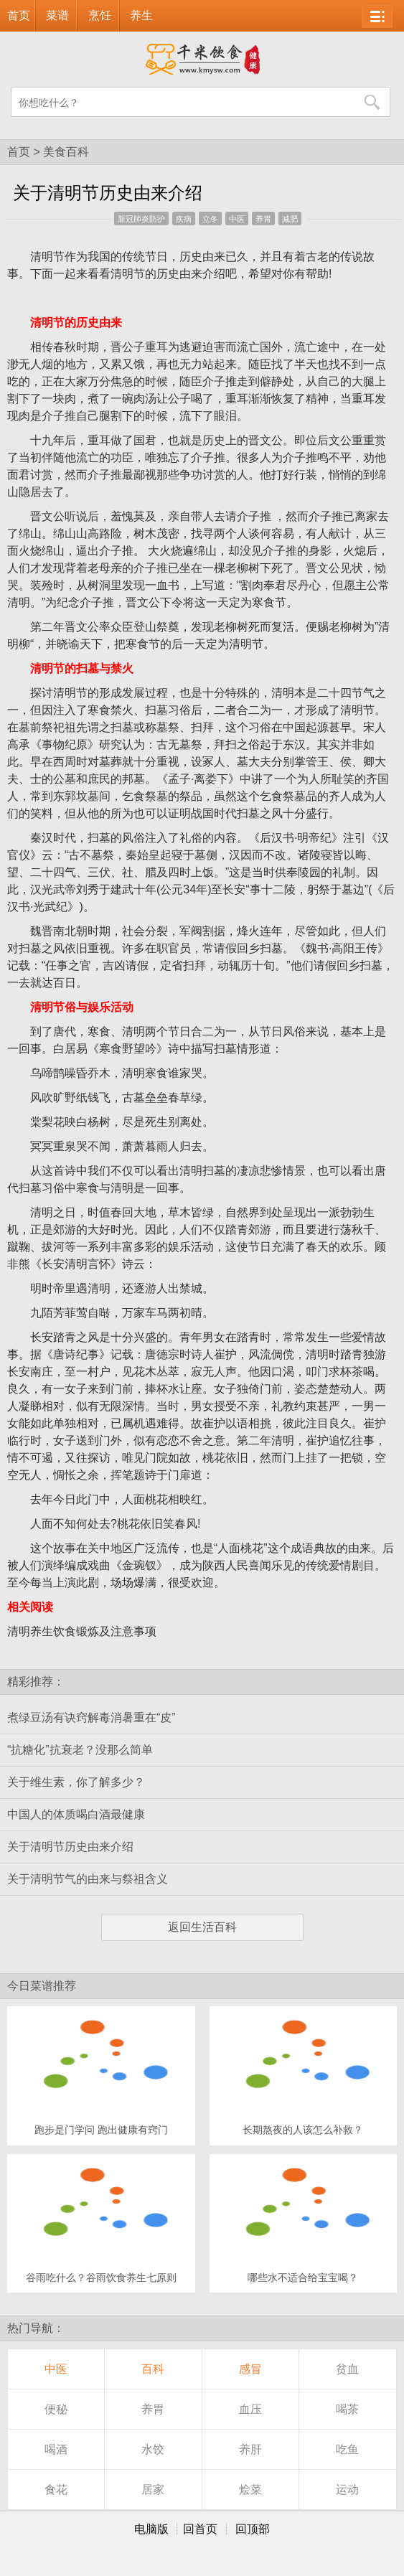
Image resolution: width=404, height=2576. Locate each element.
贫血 (347, 2369)
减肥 (290, 219)
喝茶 (347, 2409)
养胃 (263, 219)
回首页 (200, 2529)
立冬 (210, 219)
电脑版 (151, 2529)
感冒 (250, 2369)
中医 (237, 219)
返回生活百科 (202, 1927)
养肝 (250, 2449)
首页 (18, 15)
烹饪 (99, 15)
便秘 (55, 2409)
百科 (152, 2369)
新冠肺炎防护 (141, 219)
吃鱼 (347, 2449)
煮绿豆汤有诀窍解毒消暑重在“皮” (91, 1717)
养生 (141, 15)
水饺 (152, 2449)
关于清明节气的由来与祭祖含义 (87, 1879)
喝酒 (55, 2449)
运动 (347, 2489)
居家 (152, 2489)
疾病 (184, 219)
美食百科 (66, 152)
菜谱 (57, 15)
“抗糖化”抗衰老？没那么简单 (80, 1750)
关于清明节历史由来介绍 (70, 1847)
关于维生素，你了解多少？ (76, 1782)
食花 (55, 2489)
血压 (250, 2409)
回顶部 (252, 2529)
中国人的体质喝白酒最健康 (76, 1814)
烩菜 (250, 2489)
